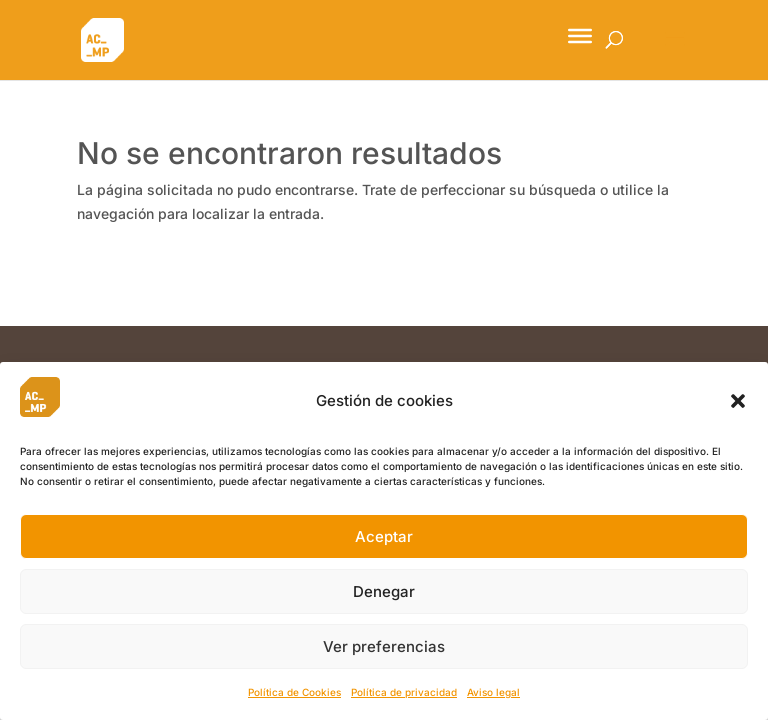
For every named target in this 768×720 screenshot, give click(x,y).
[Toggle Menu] (580, 36)
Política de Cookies (294, 692)
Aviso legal (493, 692)
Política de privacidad (404, 692)
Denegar (384, 591)
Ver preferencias (384, 646)
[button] (738, 401)
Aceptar (384, 536)
